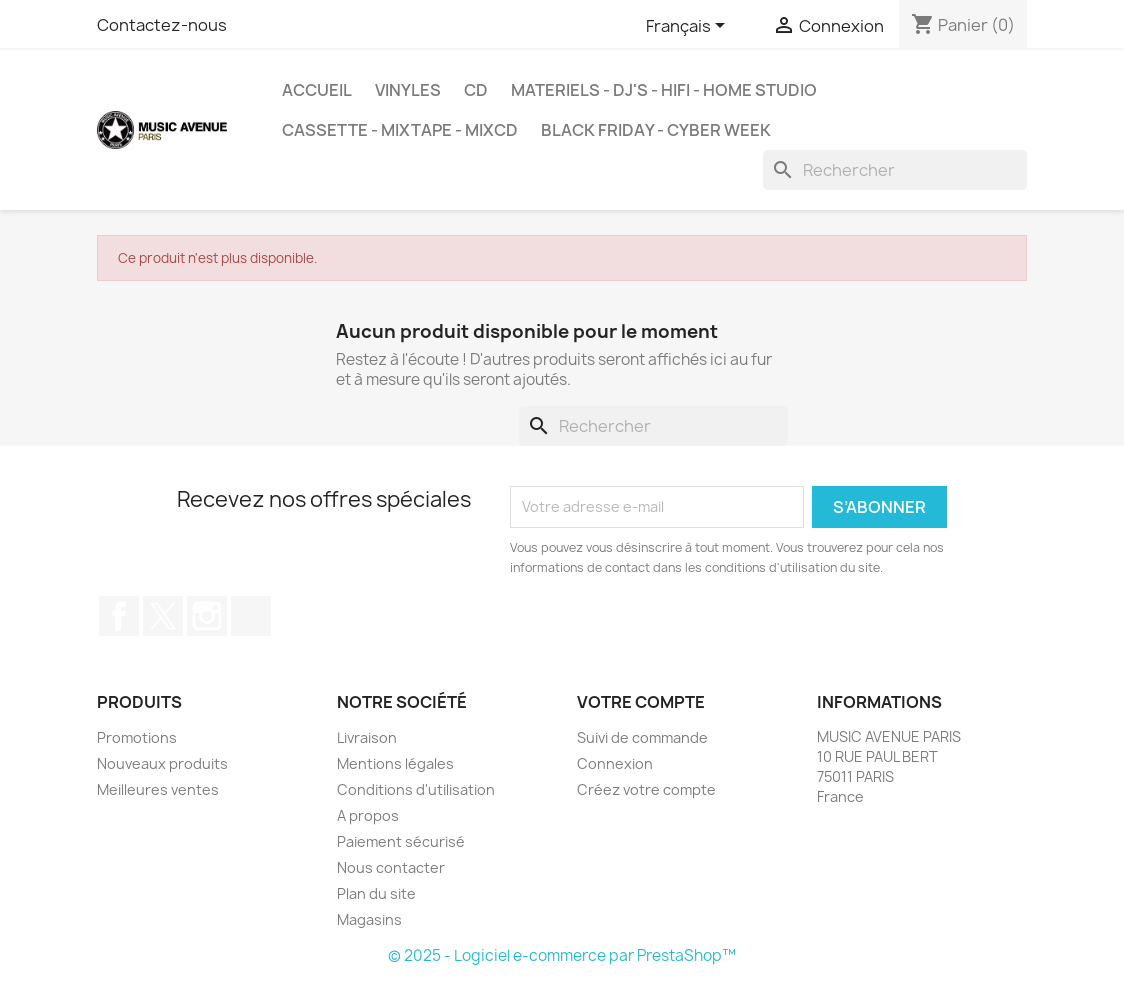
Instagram (207, 616)
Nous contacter (391, 867)
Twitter (163, 616)
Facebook (119, 616)
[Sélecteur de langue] (689, 27)
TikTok (251, 616)
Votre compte (641, 702)
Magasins (369, 919)
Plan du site (376, 893)
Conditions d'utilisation (416, 789)
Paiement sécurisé (401, 841)
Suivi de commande (642, 737)
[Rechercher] (895, 170)
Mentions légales (395, 763)
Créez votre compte (646, 789)
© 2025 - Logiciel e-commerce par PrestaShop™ (562, 955)
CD (476, 90)
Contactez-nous (162, 25)
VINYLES (408, 90)
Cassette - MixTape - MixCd (400, 130)
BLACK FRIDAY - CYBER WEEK (656, 130)
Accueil (317, 90)
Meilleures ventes (158, 789)
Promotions (137, 737)
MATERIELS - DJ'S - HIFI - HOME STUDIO (664, 90)
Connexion (615, 763)
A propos (368, 815)
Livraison (367, 737)
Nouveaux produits (162, 763)
